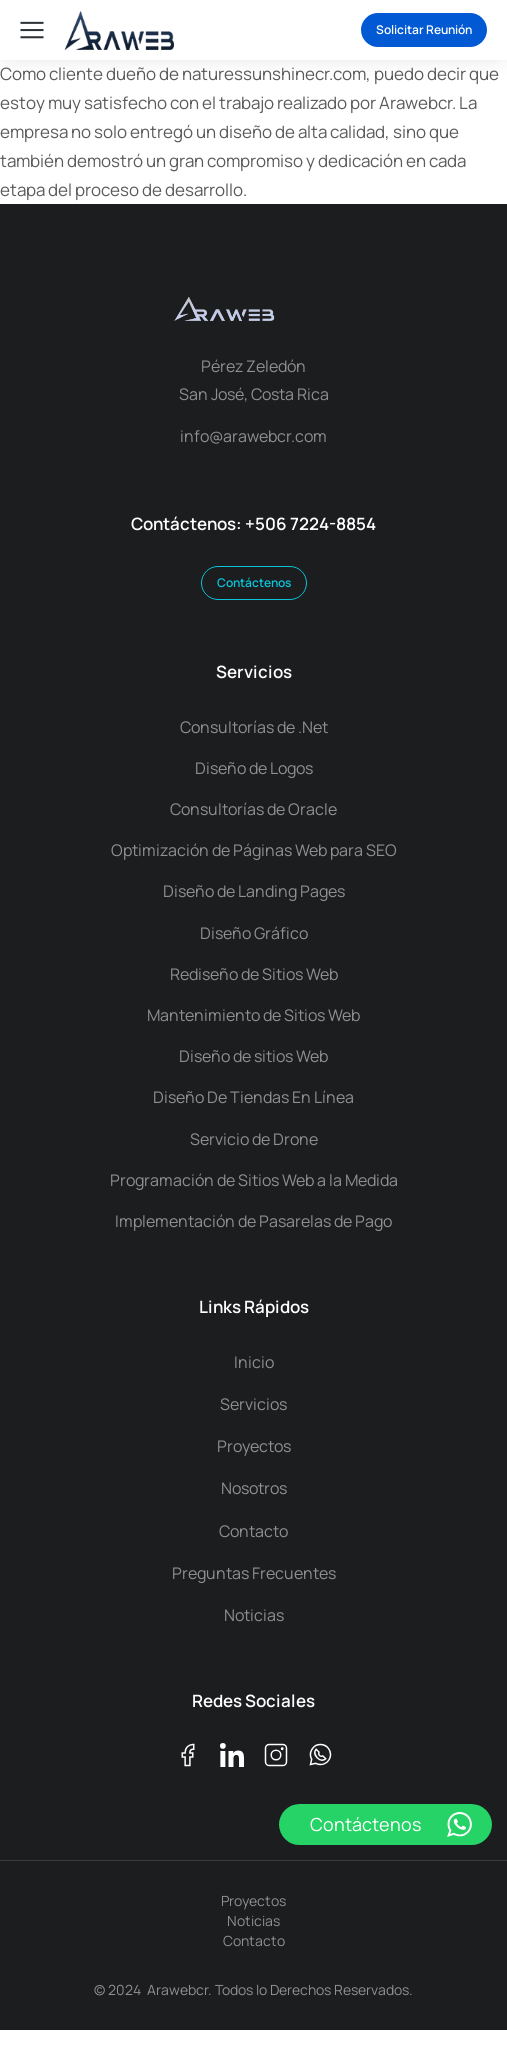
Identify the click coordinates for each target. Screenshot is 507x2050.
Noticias (253, 1920)
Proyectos (253, 1900)
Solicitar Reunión (424, 29)
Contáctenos (254, 582)
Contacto (254, 1940)
